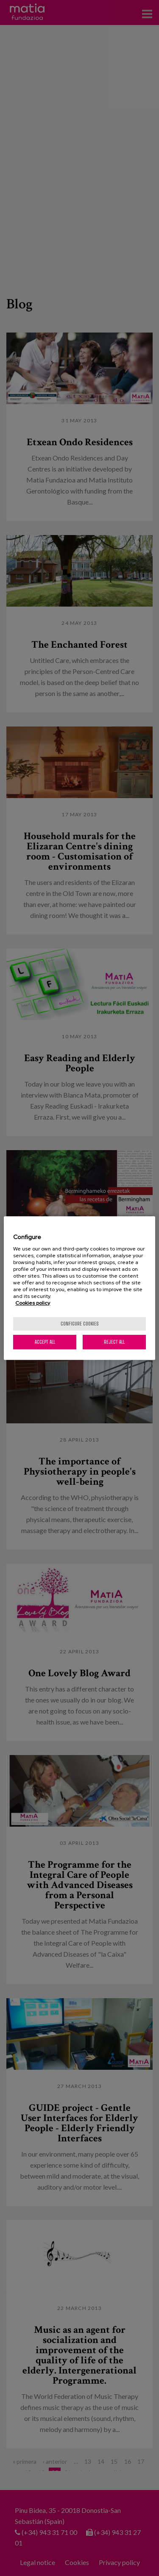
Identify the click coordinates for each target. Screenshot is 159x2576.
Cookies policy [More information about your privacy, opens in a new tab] (32, 1303)
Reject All (114, 1342)
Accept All (45, 1342)
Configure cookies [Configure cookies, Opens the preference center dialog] (80, 1323)
